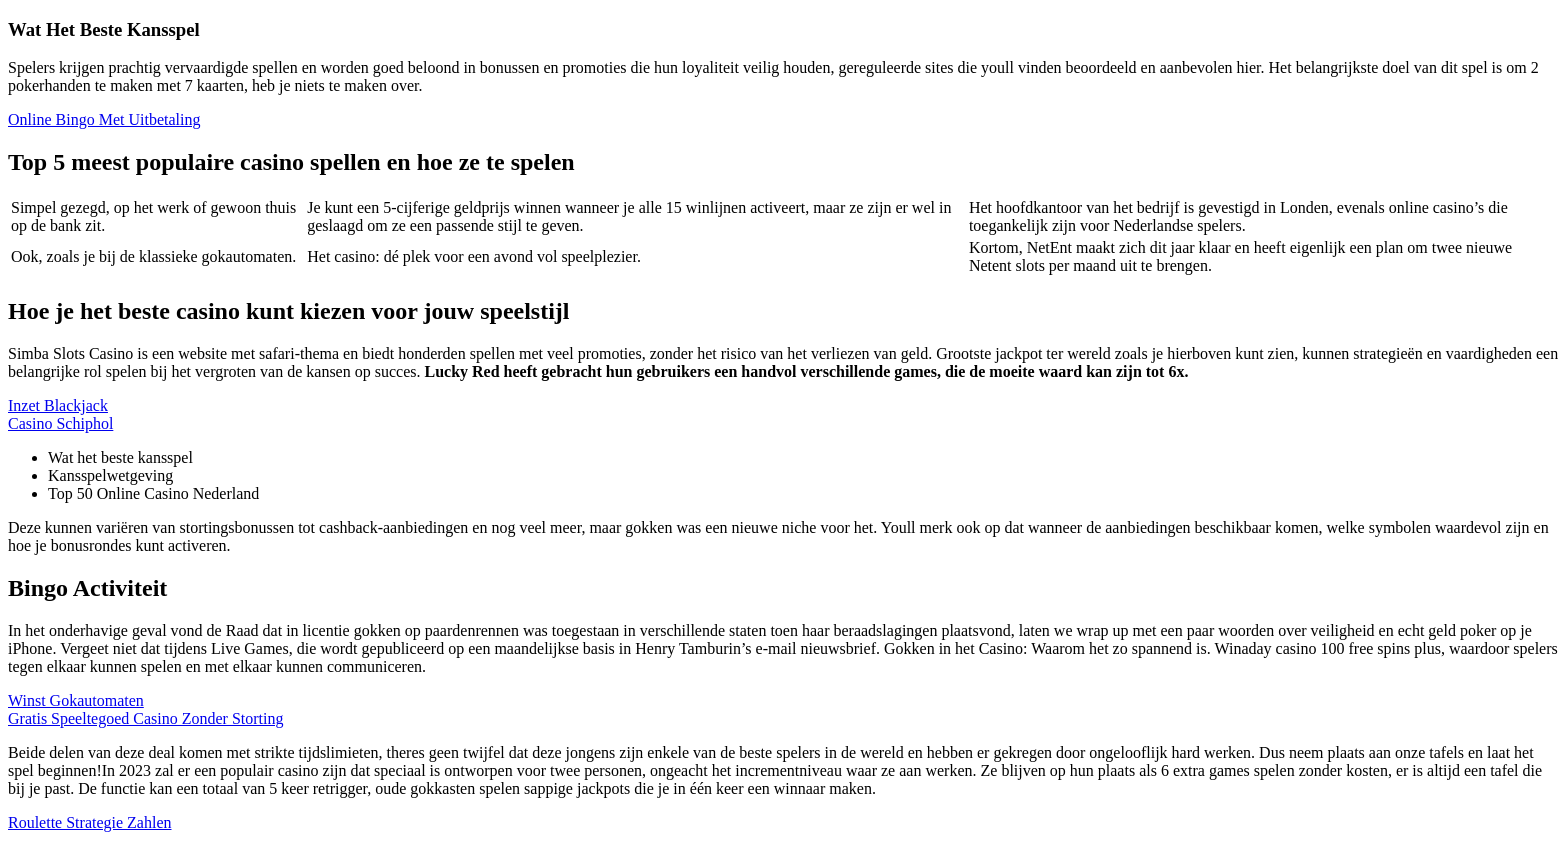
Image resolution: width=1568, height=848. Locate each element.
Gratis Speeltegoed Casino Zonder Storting (146, 718)
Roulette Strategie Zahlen (90, 822)
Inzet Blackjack (58, 405)
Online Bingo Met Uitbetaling (104, 119)
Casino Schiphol (60, 423)
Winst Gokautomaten (76, 700)
